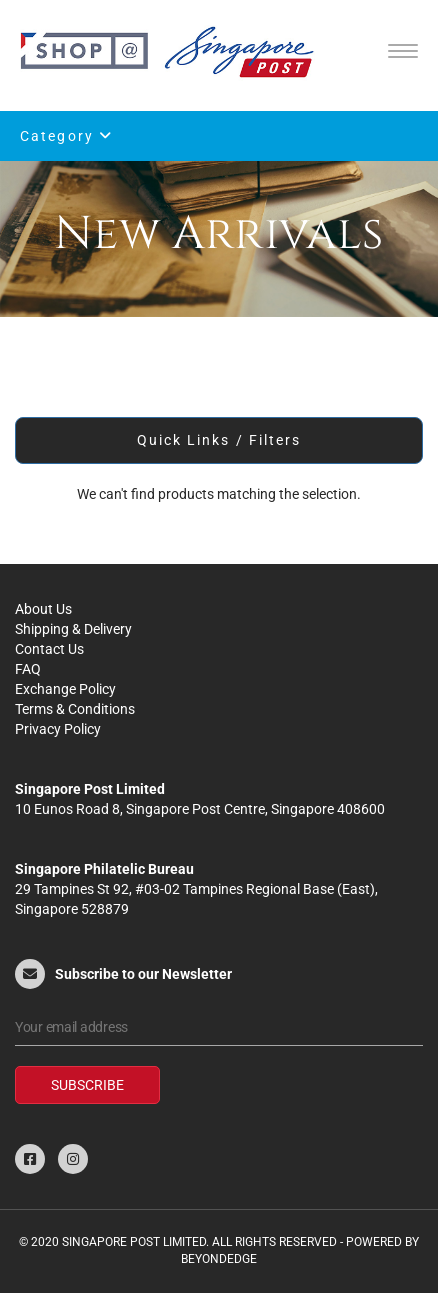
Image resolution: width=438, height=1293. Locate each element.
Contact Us (49, 649)
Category (66, 136)
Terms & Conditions (75, 709)
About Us (43, 609)
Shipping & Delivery (73, 629)
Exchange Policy (65, 689)
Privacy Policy (58, 729)
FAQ (28, 669)
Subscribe (87, 1085)
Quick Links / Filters (219, 440)
